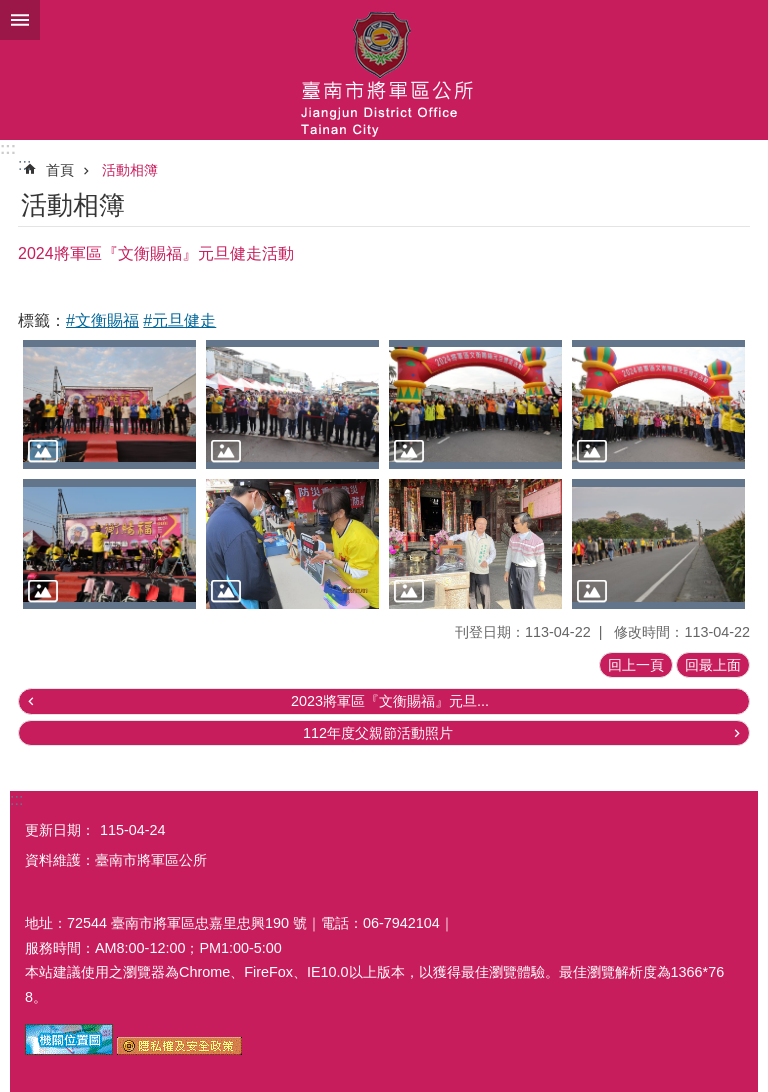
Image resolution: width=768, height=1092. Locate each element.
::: (8, 148)
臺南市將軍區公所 (384, 70)
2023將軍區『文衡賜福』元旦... (390, 701)
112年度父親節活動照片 (378, 733)
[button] (109, 405)
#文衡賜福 (102, 320)
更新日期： (60, 830)
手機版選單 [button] (20, 20)
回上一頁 (636, 665)
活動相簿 (130, 170)
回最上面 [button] (713, 665)
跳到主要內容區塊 (10, 10)
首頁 (60, 170)
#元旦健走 (179, 320)
